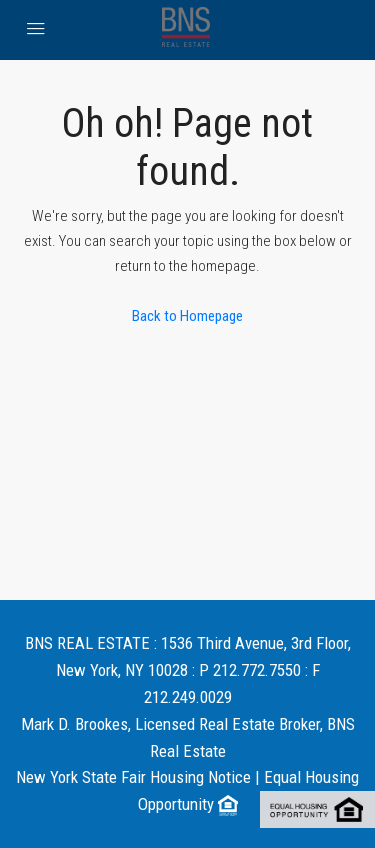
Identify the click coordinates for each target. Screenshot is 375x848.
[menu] (36, 30)
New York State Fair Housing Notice (133, 777)
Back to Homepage (187, 316)
